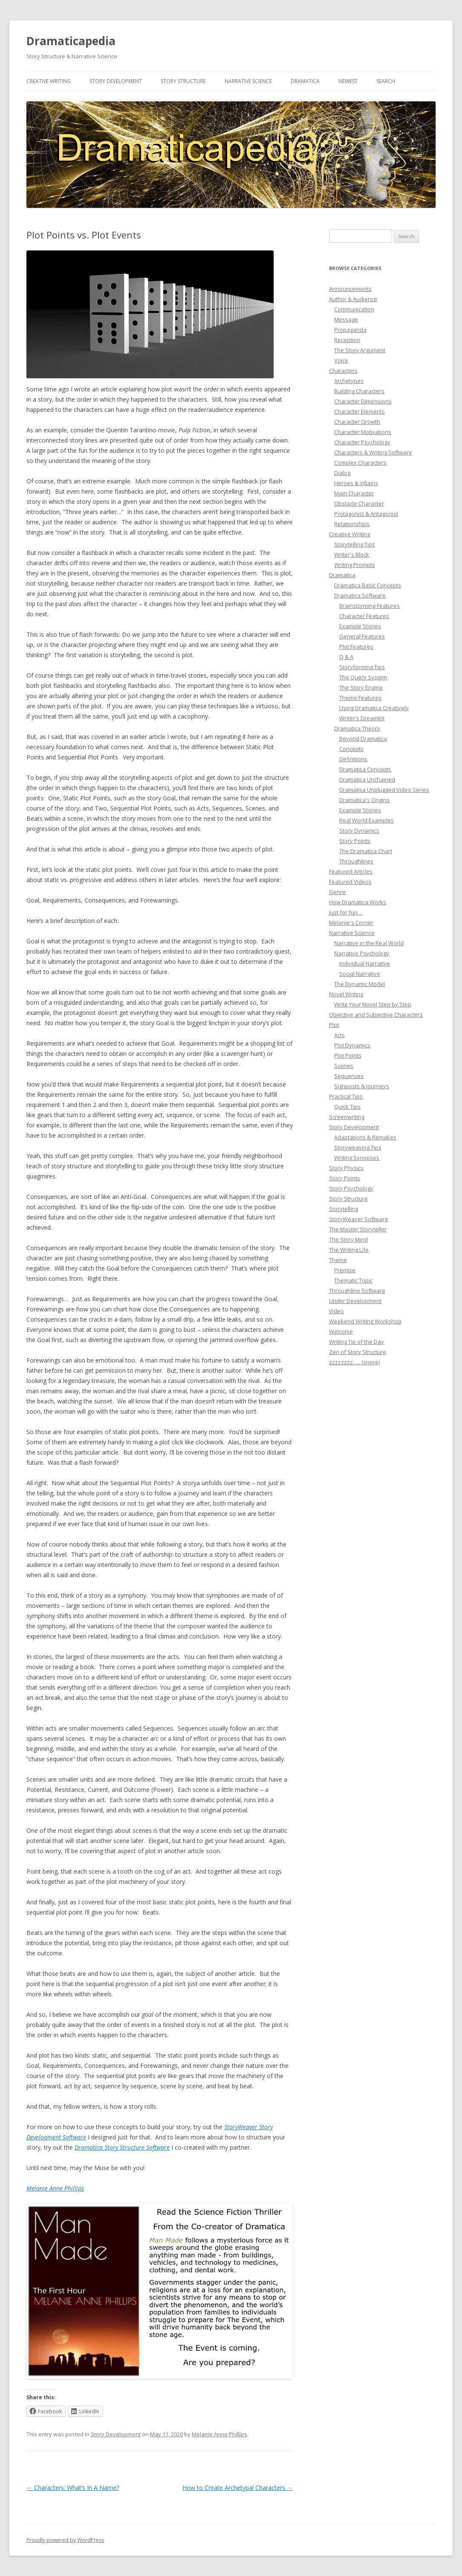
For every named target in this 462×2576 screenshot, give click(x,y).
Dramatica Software (360, 595)
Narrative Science (248, 81)
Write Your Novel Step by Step (372, 1004)
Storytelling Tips (354, 544)
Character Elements (359, 411)
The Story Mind (348, 1239)
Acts (339, 1035)
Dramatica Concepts (365, 769)
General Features (362, 636)
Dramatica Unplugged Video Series (384, 790)
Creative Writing (48, 81)
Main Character (354, 493)
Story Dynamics (359, 830)
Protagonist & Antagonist (366, 514)
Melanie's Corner (351, 922)
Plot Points (347, 1055)
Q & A (346, 657)
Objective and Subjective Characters (376, 1014)
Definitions (353, 759)
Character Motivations (362, 432)
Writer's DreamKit (361, 718)
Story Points (354, 841)
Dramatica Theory (357, 728)
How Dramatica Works (357, 902)
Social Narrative (359, 974)
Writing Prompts (354, 565)
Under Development (355, 1301)
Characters (343, 370)
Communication (354, 309)
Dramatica (305, 81)
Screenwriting (346, 1117)
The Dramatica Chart (365, 851)
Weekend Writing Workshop (365, 1321)
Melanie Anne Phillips (55, 2188)
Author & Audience (353, 299)
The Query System (363, 677)
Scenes (343, 1066)
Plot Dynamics (352, 1045)
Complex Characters (360, 462)
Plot (334, 1025)
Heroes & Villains (356, 483)
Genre (337, 892)
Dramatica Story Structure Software (122, 2147)
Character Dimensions (363, 401)
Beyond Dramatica (363, 738)
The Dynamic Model (359, 984)
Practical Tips (346, 1096)
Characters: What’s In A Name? (72, 2488)
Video (336, 1311)
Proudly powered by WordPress (65, 2540)
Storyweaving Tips (357, 1147)
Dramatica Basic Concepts (367, 585)
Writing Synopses (356, 1158)
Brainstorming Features (369, 606)
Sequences (349, 1076)
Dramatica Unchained (367, 779)
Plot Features (356, 646)
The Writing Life (349, 1250)
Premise (344, 1270)
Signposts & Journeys (361, 1086)
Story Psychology (351, 1188)
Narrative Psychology (361, 953)
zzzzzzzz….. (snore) (354, 1362)
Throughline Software (357, 1290)
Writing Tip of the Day (356, 1342)
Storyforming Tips (362, 667)
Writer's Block (351, 554)
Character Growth (357, 422)
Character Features (364, 616)
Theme (338, 1260)
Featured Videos (350, 882)
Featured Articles (350, 871)
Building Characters (359, 391)
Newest (348, 81)
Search (385, 81)
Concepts (351, 749)
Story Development (116, 81)
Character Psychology (362, 442)
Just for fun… (345, 912)
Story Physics (346, 1168)
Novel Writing (346, 994)
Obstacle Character (359, 503)
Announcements (350, 289)
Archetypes (349, 381)
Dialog (342, 473)
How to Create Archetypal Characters (237, 2488)
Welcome (341, 1331)
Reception (347, 340)
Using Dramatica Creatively (374, 708)
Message (346, 319)
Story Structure (183, 81)
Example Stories (360, 626)
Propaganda (350, 330)
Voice (341, 360)
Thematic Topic (353, 1280)
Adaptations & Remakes (365, 1137)
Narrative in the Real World (369, 943)
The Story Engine (361, 687)
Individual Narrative (364, 963)
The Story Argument (359, 350)
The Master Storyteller (358, 1229)
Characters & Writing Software (373, 452)
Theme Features (360, 698)
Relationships (352, 524)
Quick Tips (347, 1106)
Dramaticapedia (71, 41)
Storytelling (343, 1209)
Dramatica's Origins (364, 800)
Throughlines (356, 861)
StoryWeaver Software (358, 1219)
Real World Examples (366, 820)
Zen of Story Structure (357, 1352)
